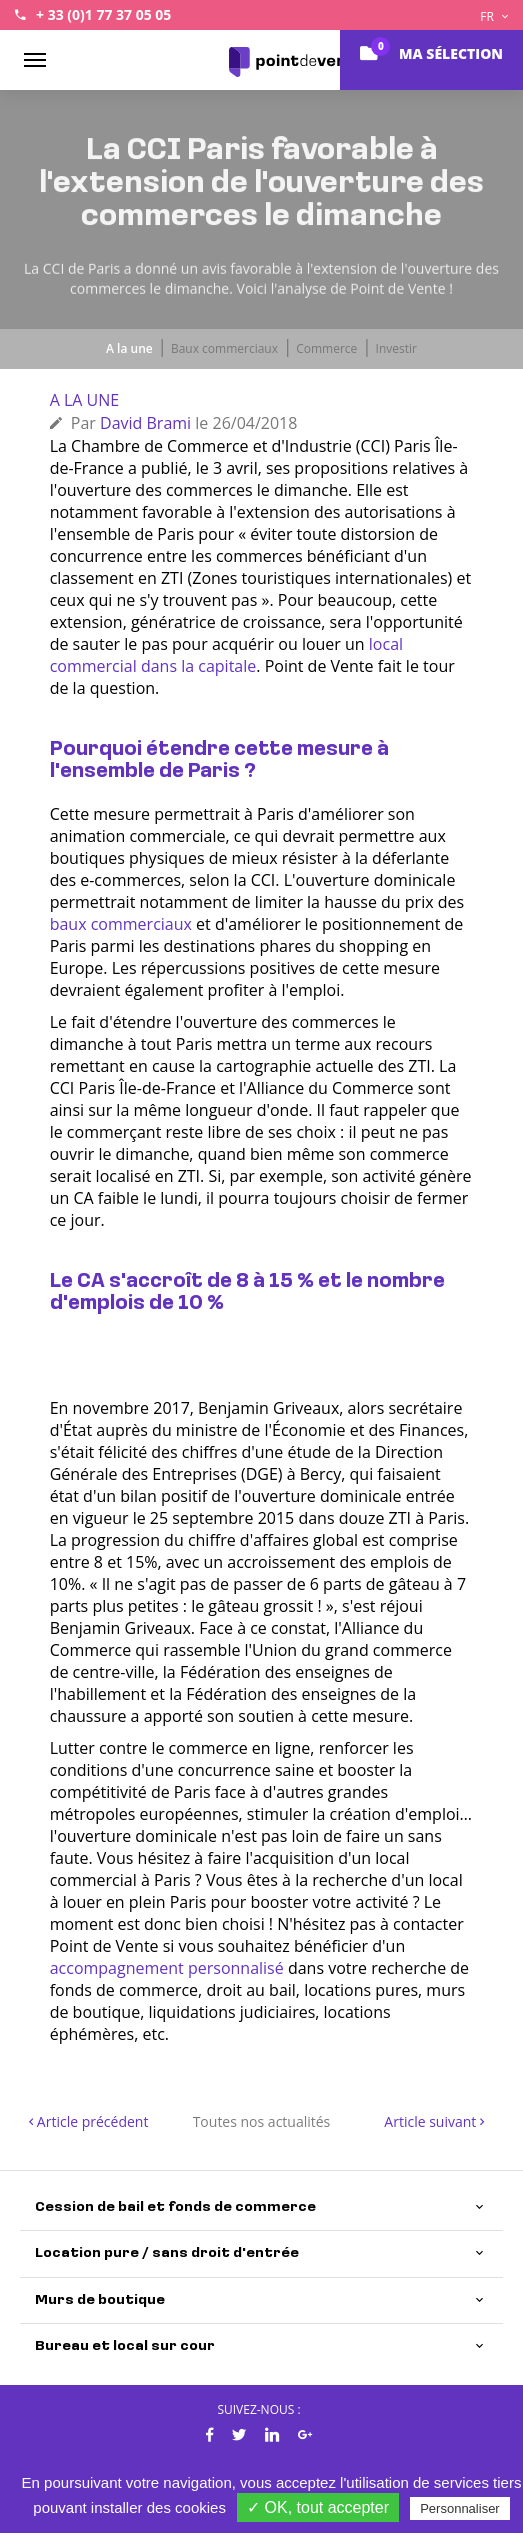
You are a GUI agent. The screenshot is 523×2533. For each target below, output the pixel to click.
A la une (129, 348)
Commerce (326, 348)
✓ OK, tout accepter (318, 2507)
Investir (396, 348)
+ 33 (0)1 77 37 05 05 (103, 14)
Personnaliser (460, 2508)
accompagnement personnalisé (167, 1968)
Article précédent (88, 2121)
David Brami (145, 423)
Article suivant (434, 2121)
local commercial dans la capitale (226, 655)
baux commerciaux (121, 924)
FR (494, 16)
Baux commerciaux (224, 348)
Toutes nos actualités (262, 2121)
